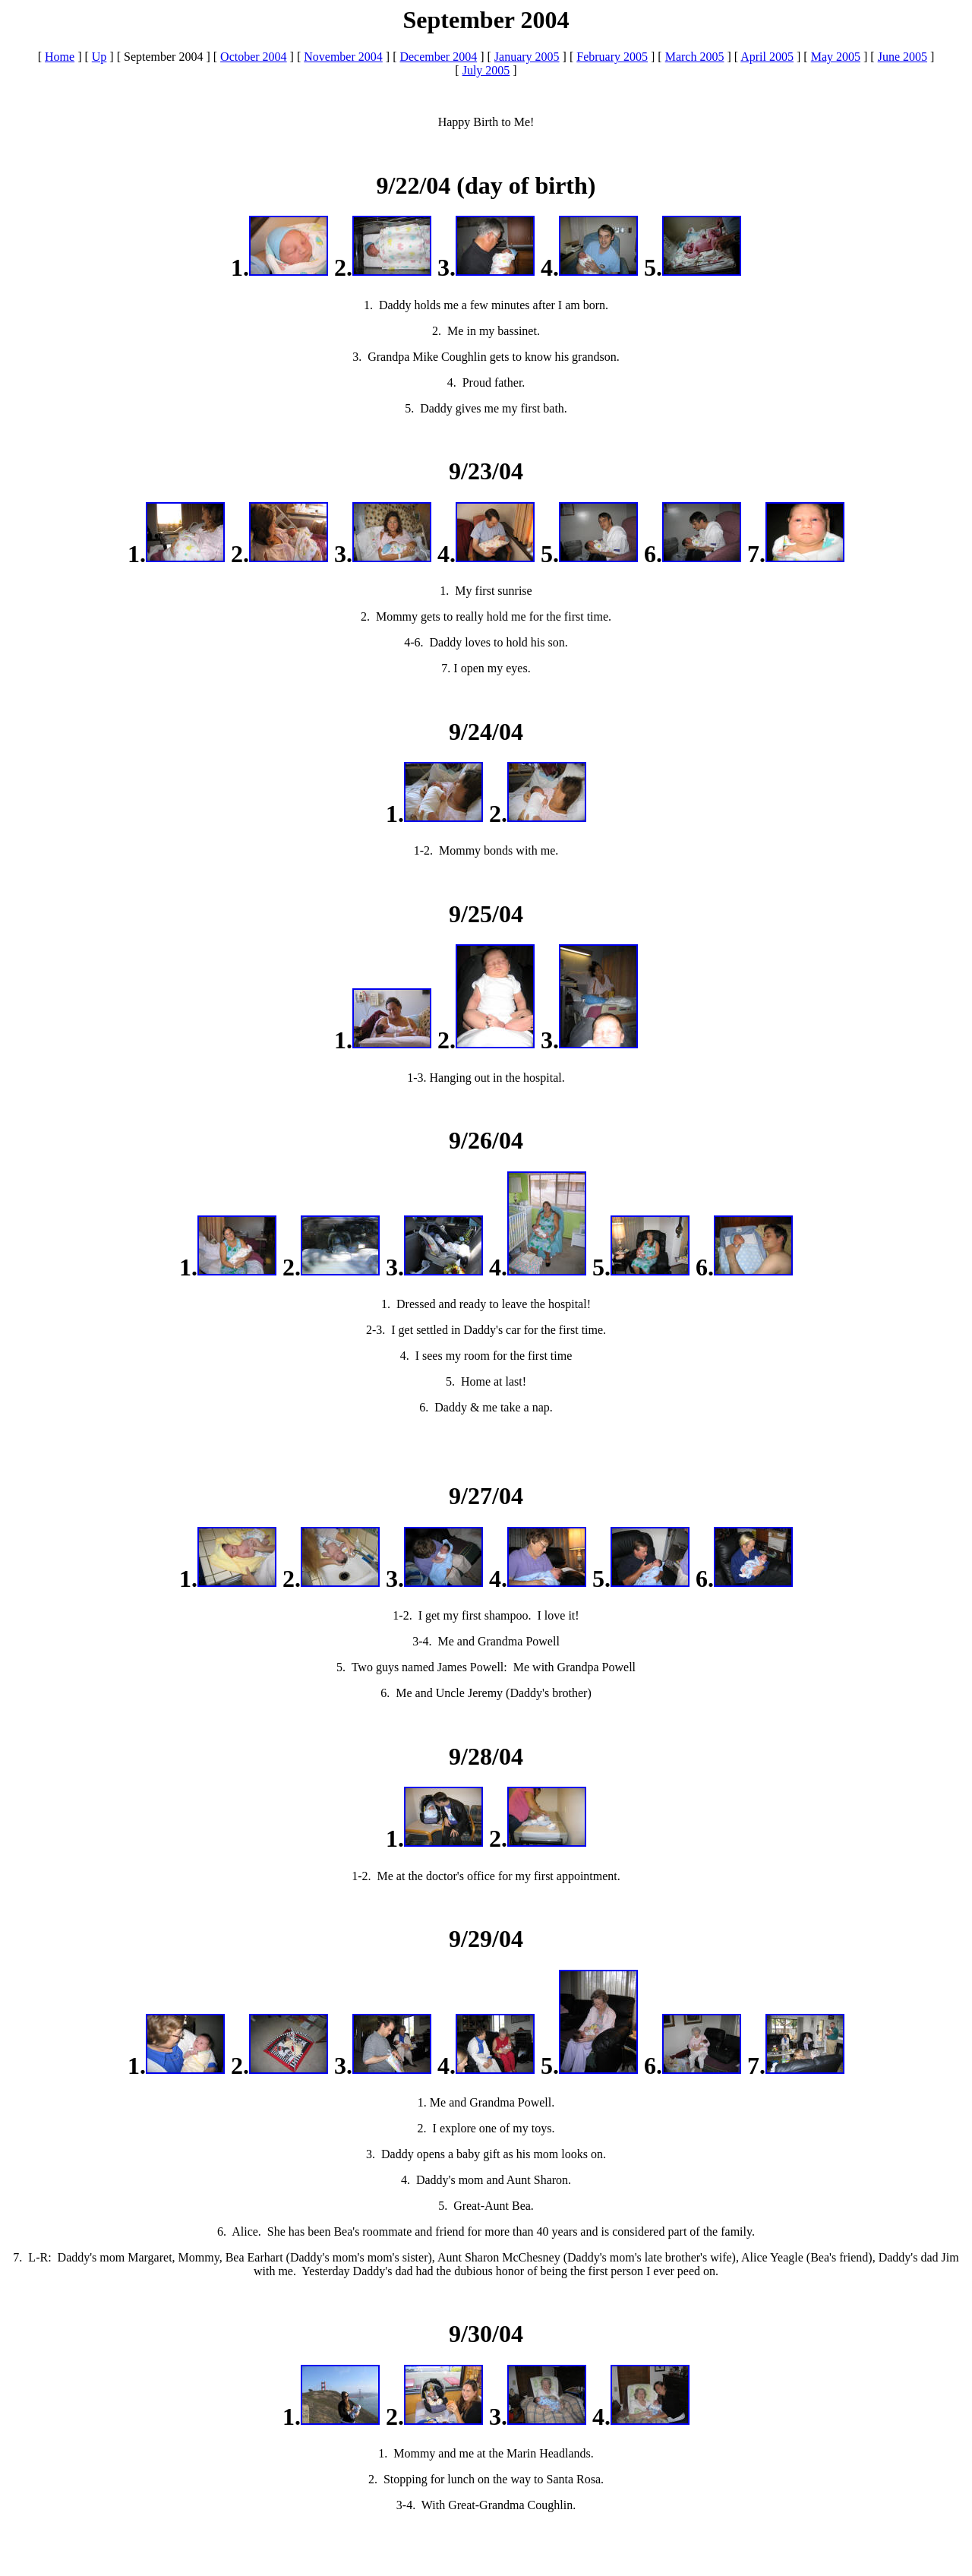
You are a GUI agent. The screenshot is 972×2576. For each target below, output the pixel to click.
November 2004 (343, 56)
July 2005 (486, 70)
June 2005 (902, 56)
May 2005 (835, 56)
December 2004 (438, 56)
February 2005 (612, 56)
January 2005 (527, 56)
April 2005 (767, 56)
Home (59, 56)
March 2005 (694, 56)
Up (99, 56)
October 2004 (253, 56)
